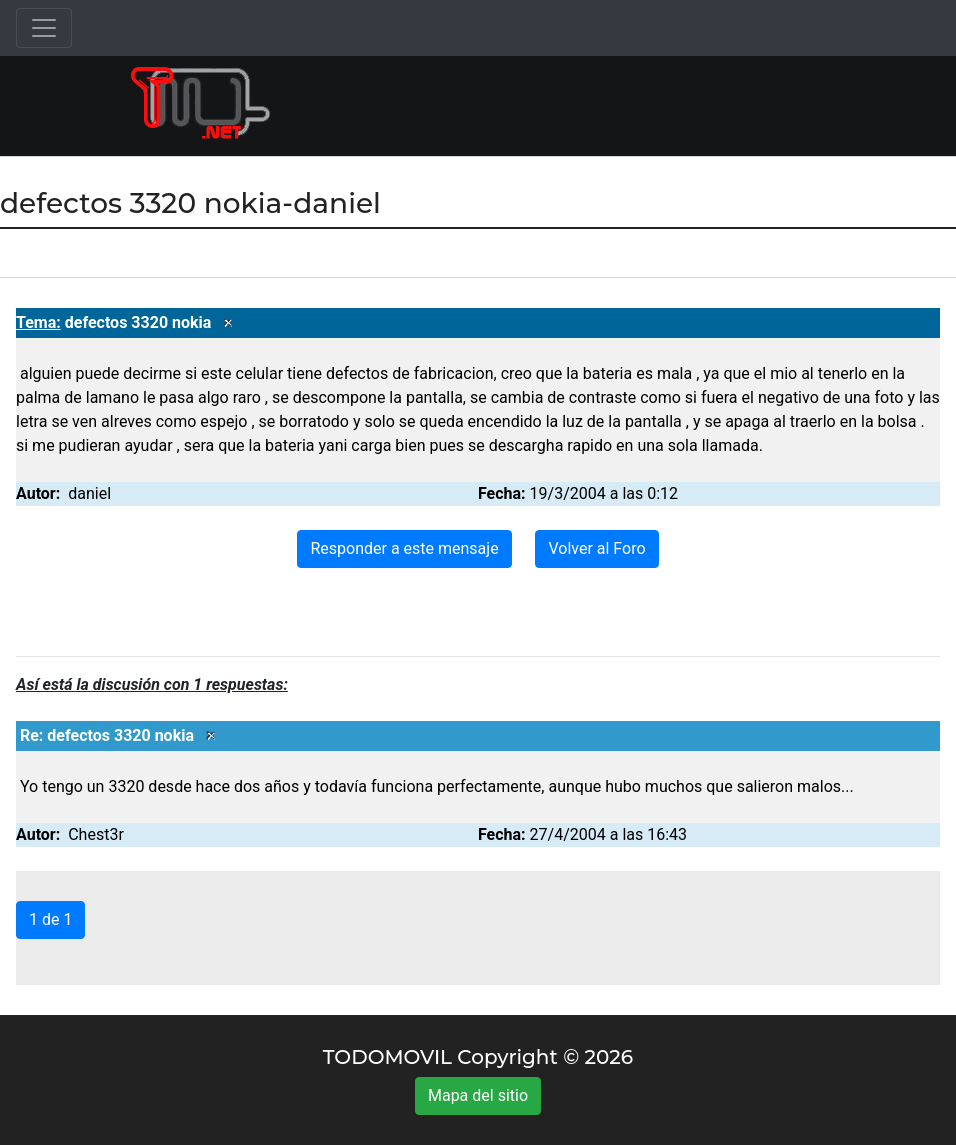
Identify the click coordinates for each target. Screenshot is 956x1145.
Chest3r (96, 834)
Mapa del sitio (478, 1095)
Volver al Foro (596, 548)
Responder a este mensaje (404, 548)
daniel (89, 493)
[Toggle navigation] (44, 28)
